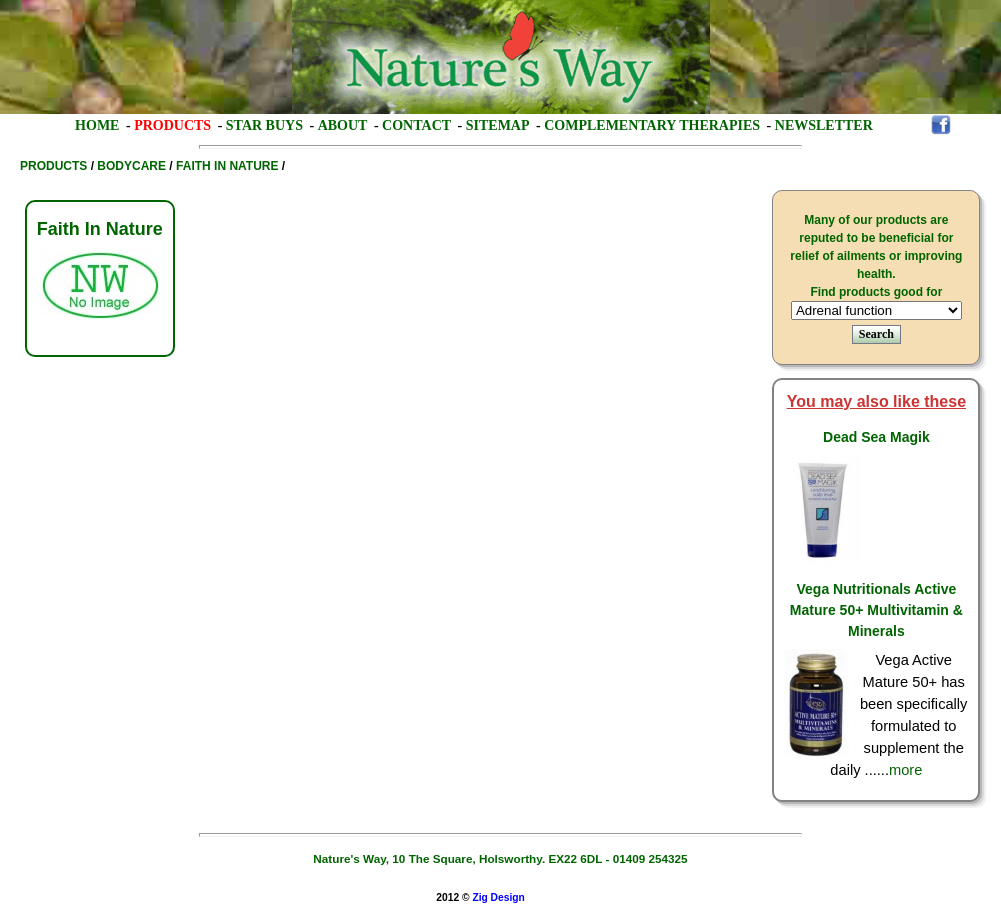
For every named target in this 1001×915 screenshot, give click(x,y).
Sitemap (498, 125)
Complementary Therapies (652, 125)
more (905, 770)
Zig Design (498, 897)
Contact (416, 125)
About (343, 125)
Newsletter (824, 125)
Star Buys (264, 125)
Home (97, 125)
